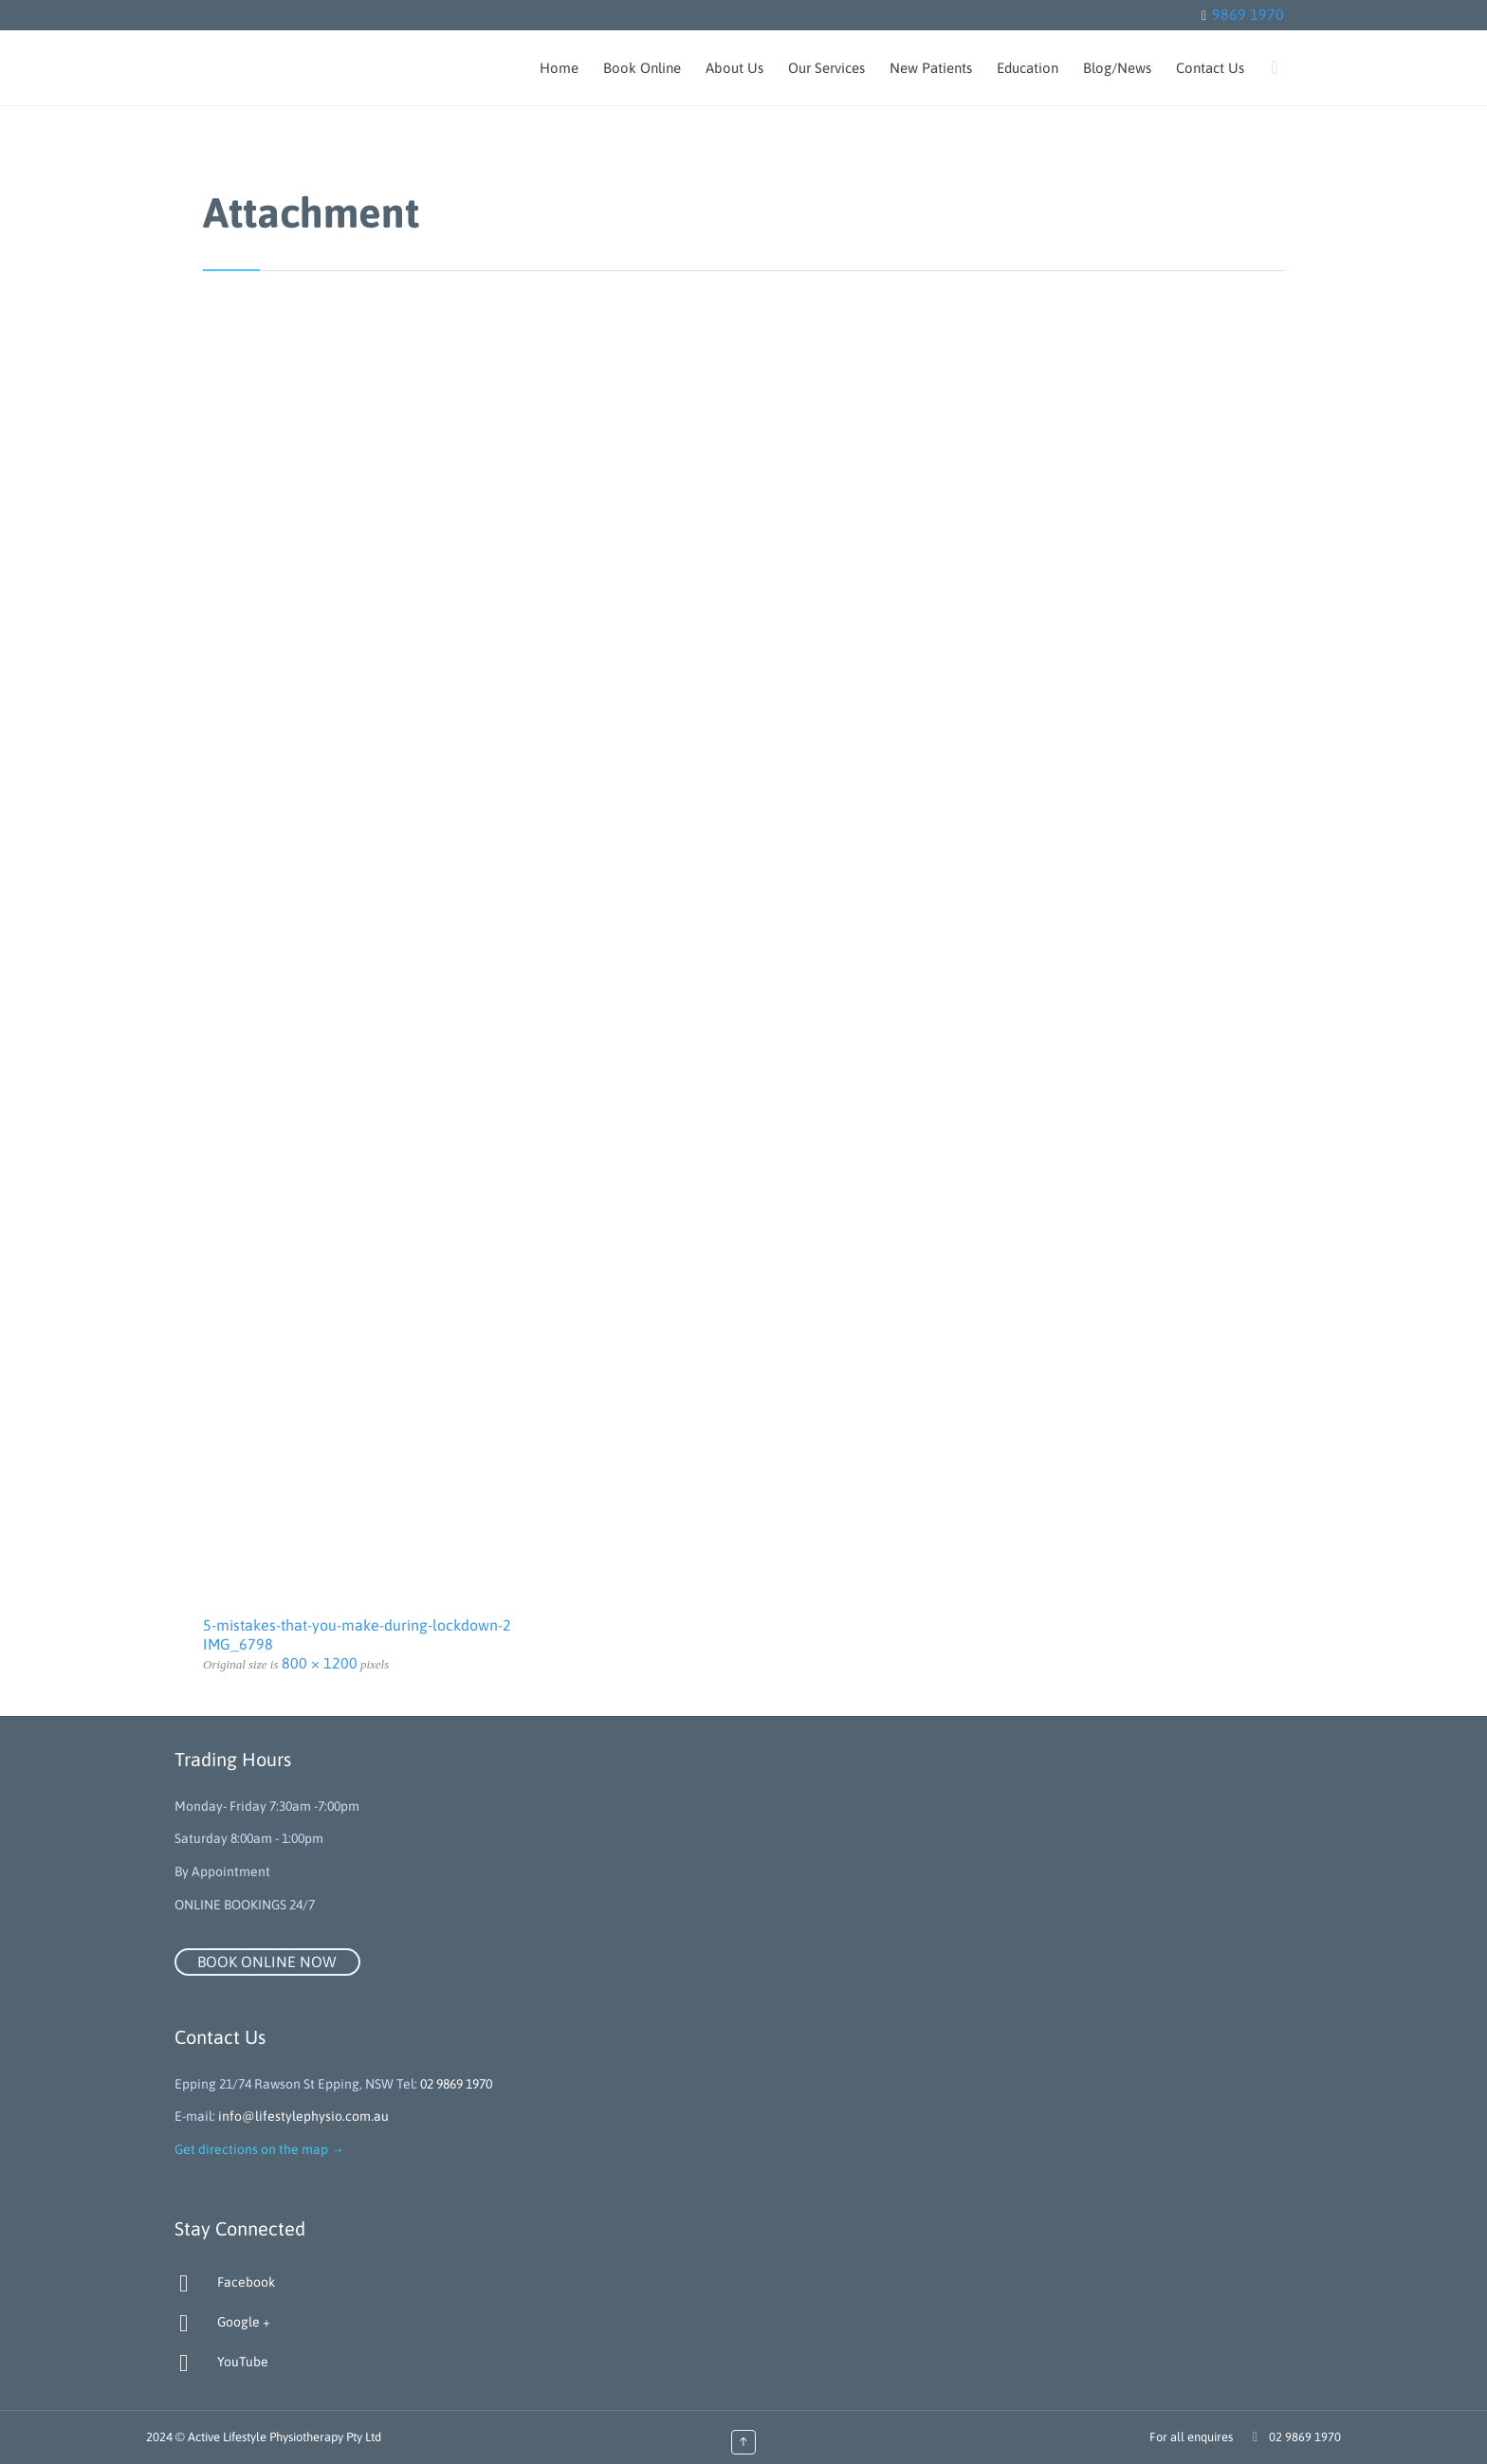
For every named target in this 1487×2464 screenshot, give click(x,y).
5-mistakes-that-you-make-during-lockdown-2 (357, 1625)
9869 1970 (1248, 14)
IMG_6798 (238, 1643)
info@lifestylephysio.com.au (303, 2116)
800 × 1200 (320, 1662)
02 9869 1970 (456, 2083)
